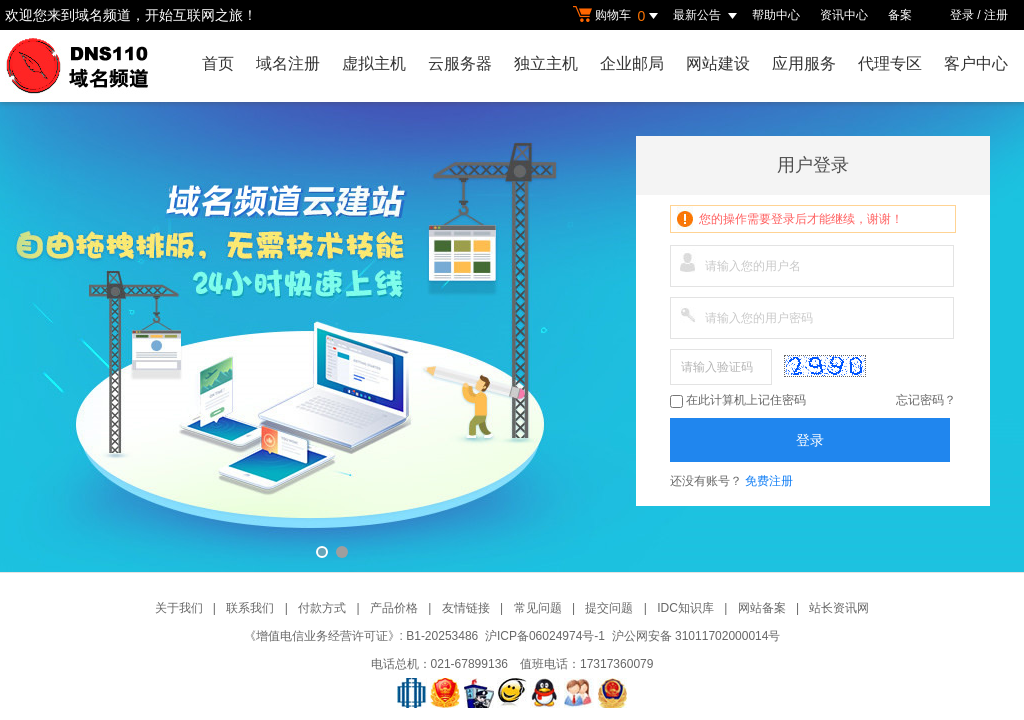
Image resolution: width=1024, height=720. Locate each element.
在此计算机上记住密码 (738, 400)
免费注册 (769, 481)
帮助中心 (776, 15)
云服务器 (460, 63)
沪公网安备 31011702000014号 (696, 636)
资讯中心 (844, 15)
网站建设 (718, 63)
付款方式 (322, 608)
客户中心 (976, 63)
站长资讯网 (839, 608)
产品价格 (394, 608)
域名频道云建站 (512, 337)
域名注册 (288, 63)
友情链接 (466, 608)
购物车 (618, 16)
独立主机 (546, 63)
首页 (218, 63)
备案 (900, 15)
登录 (962, 15)
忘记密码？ (926, 400)
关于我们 (179, 608)
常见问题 (538, 608)
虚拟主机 (374, 63)
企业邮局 (632, 63)
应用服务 (804, 63)
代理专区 (890, 63)
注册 (996, 15)
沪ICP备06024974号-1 (545, 636)
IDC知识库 (685, 608)
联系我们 (250, 608)
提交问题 (609, 608)
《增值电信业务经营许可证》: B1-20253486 (361, 636)
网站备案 (762, 608)
